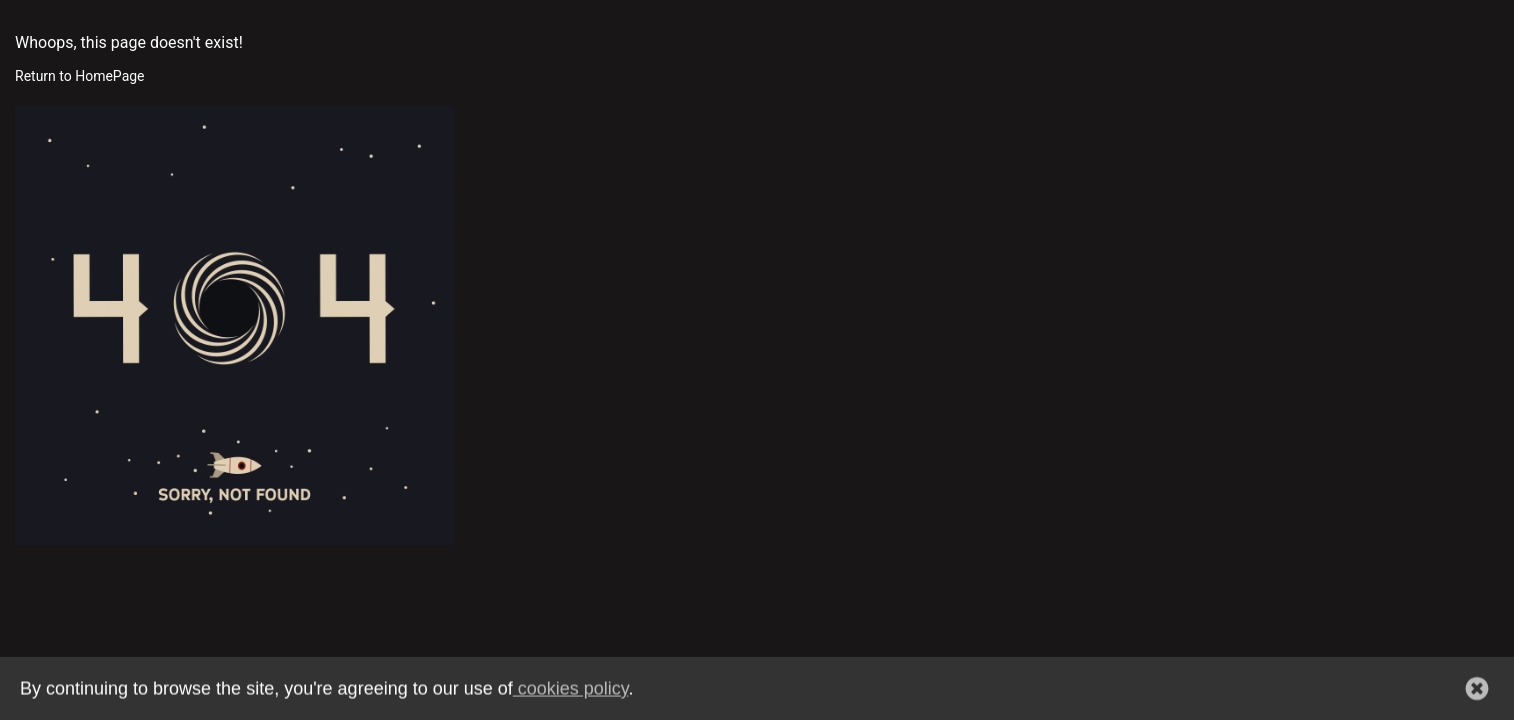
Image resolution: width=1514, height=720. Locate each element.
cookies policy (571, 690)
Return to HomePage (80, 76)
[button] (1477, 690)
